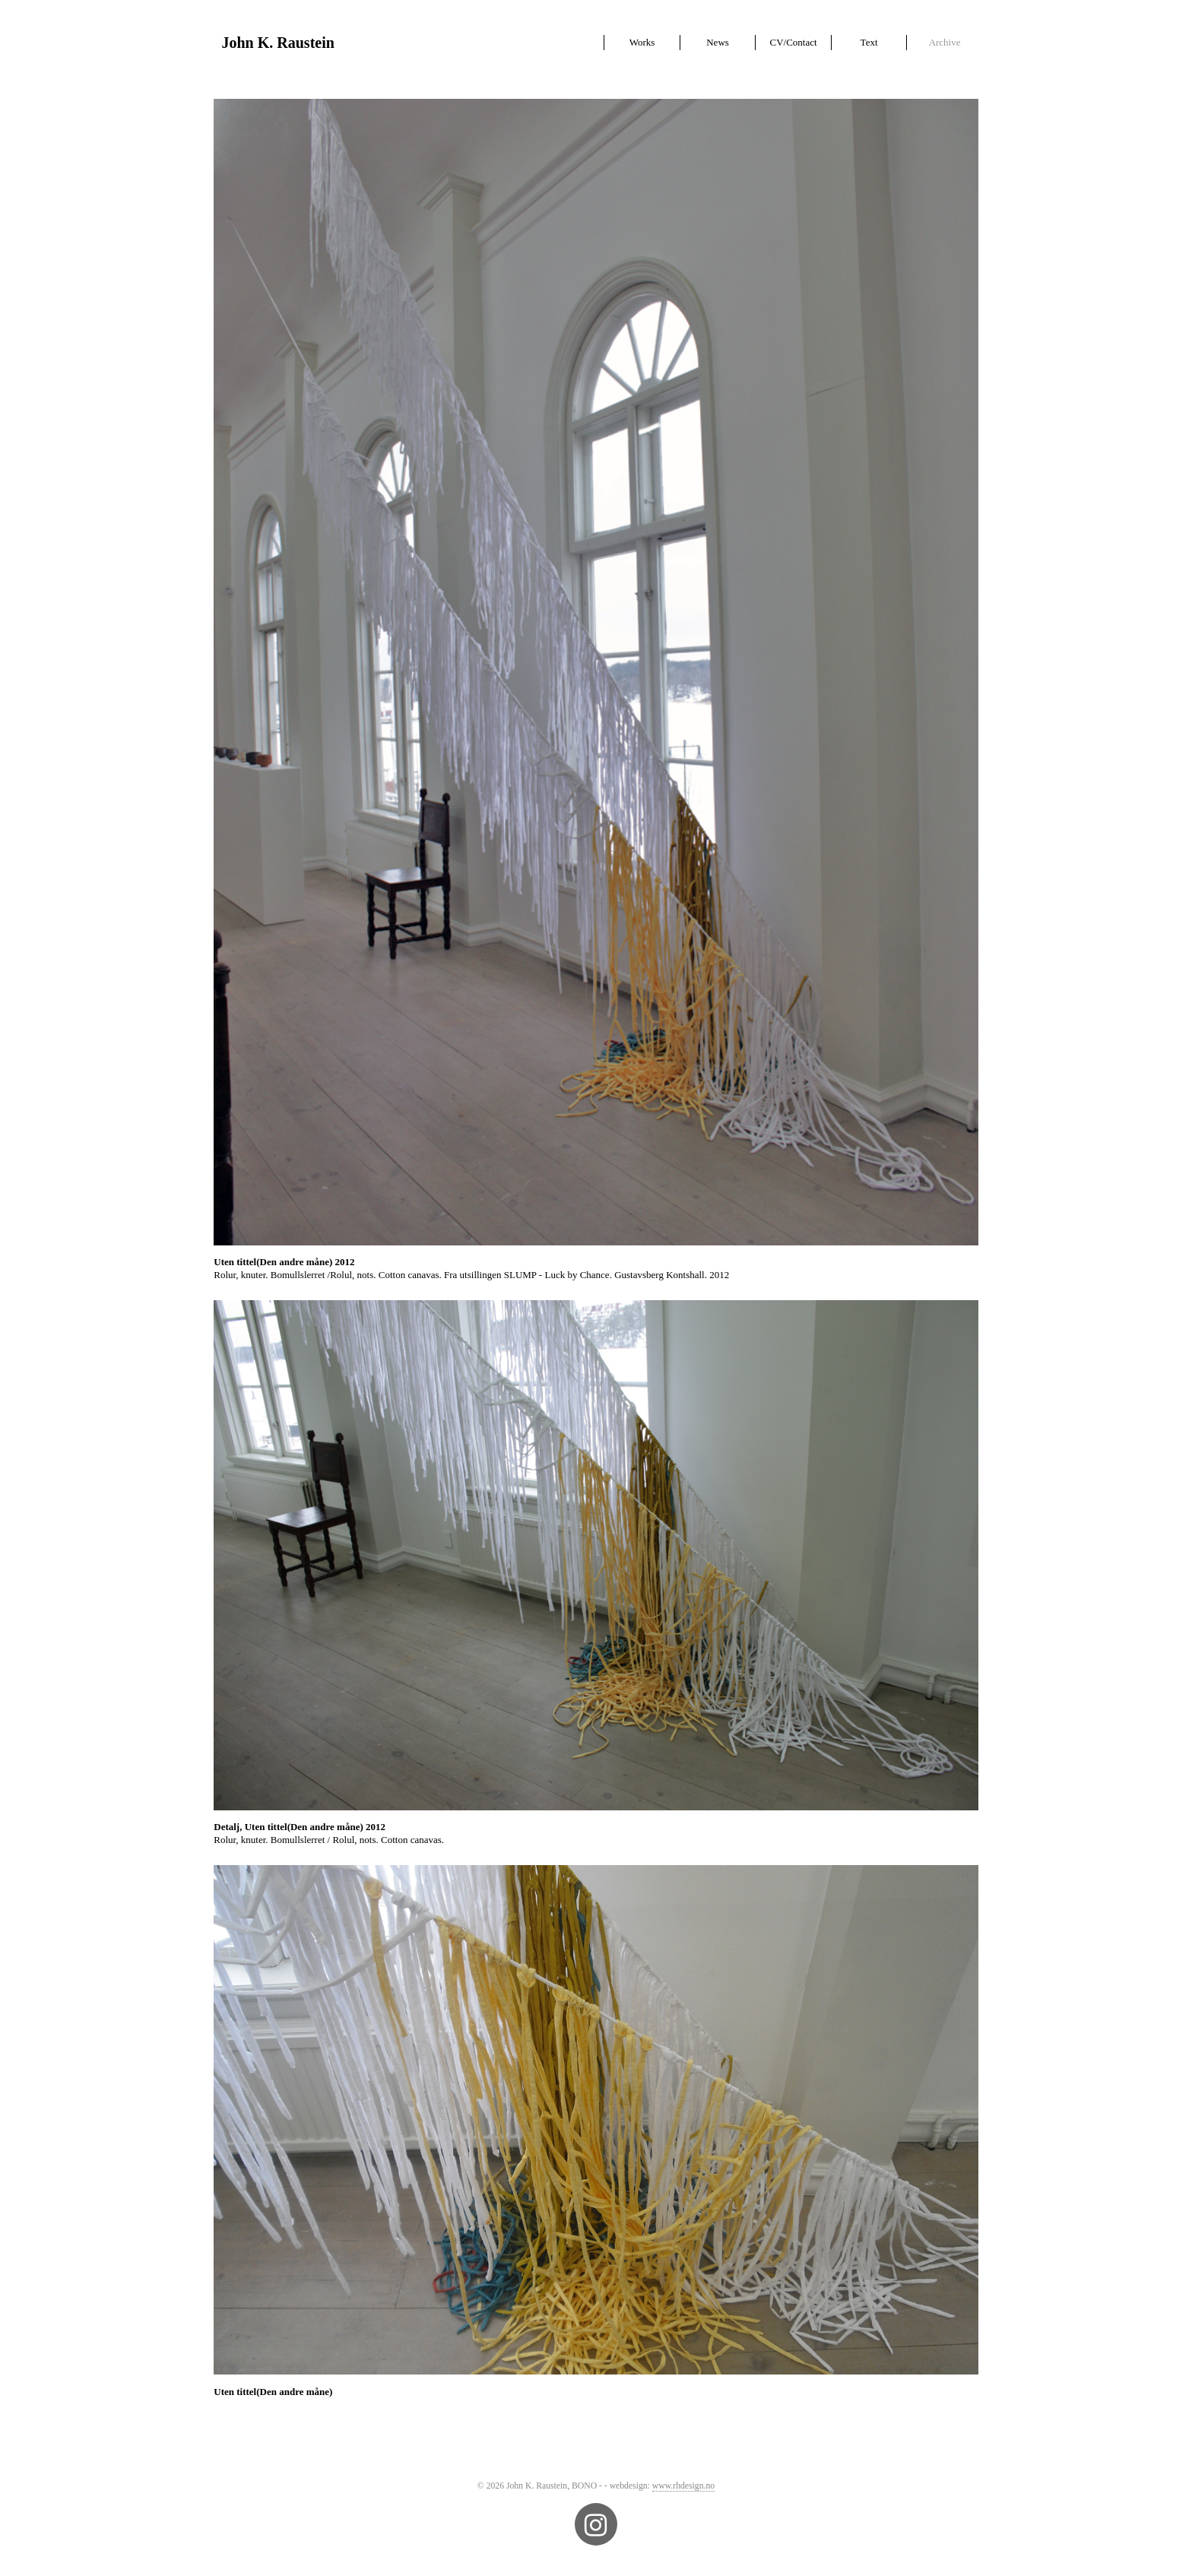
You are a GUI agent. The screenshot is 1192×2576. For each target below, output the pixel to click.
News (717, 42)
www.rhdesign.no (683, 2486)
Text (869, 42)
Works (642, 42)
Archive (945, 42)
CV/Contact (792, 42)
